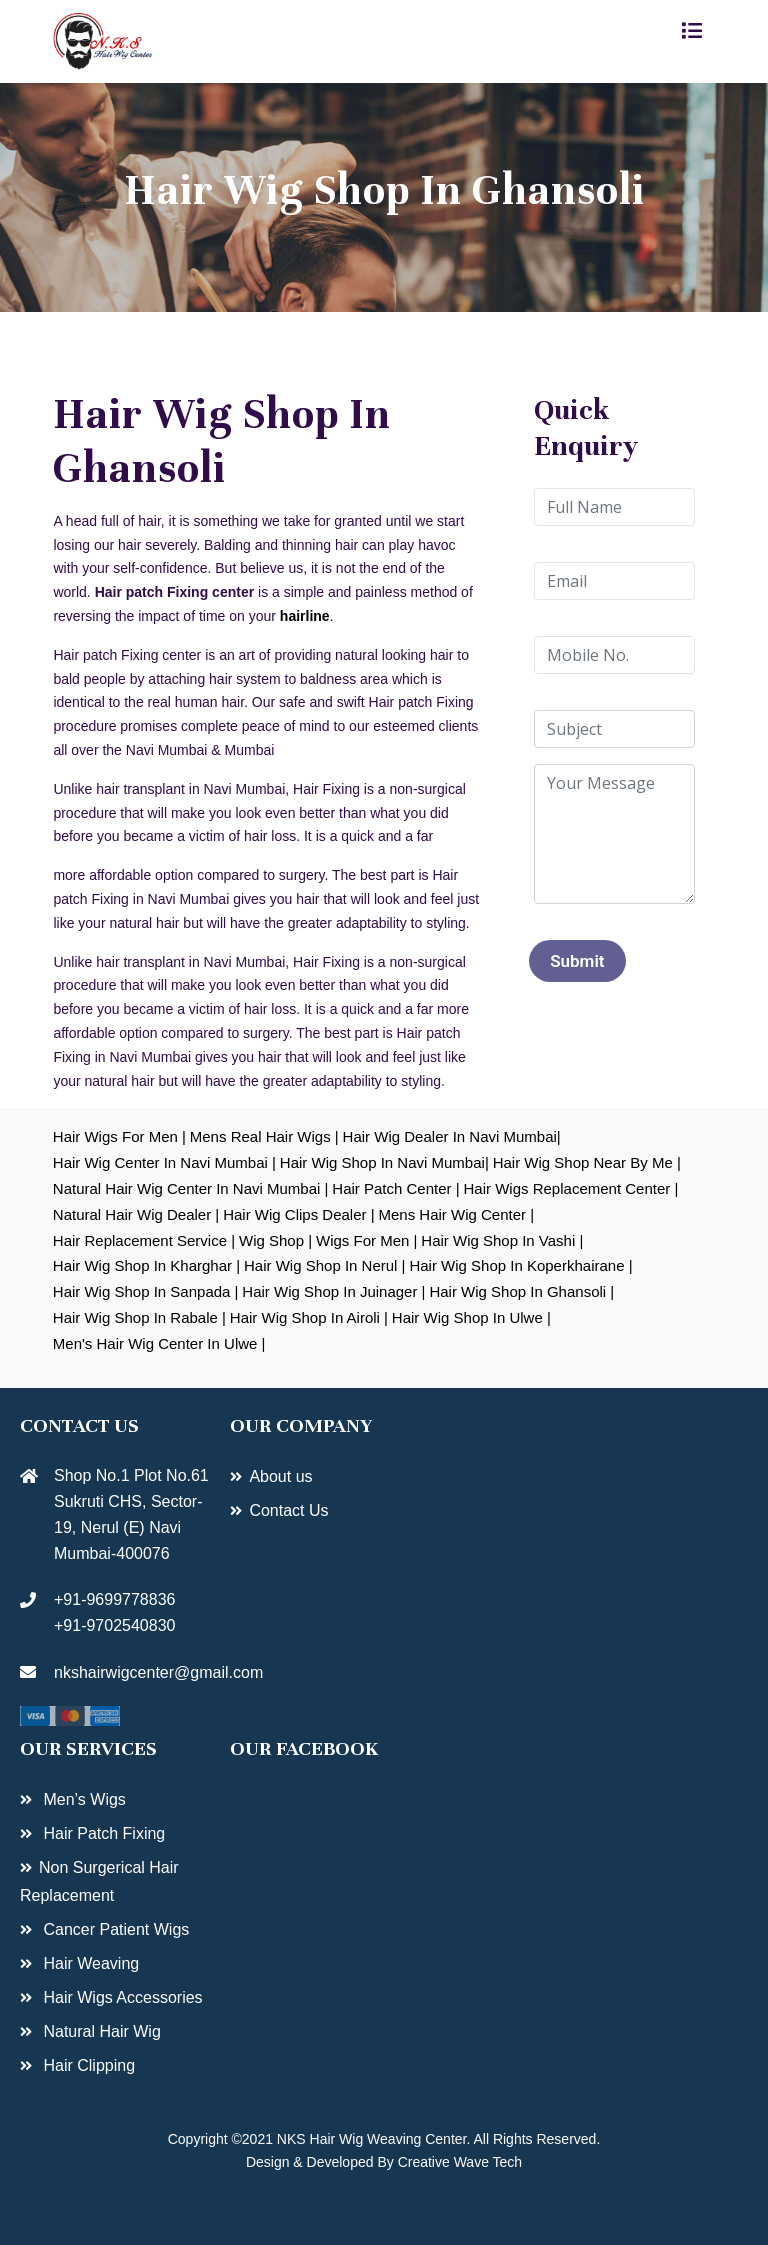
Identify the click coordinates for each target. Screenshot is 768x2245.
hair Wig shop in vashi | (502, 1240)
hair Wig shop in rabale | (139, 1317)
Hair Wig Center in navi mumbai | (164, 1162)
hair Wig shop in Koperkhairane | (520, 1265)
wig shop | (275, 1240)
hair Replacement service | (144, 1240)
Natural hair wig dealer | (136, 1214)
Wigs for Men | (366, 1240)
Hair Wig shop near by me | (587, 1162)
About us (280, 1476)
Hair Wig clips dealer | (298, 1214)
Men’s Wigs (82, 1799)
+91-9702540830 (114, 1625)
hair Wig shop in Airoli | (309, 1317)
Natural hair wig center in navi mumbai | (191, 1188)
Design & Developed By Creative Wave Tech (384, 2162)
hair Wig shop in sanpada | (146, 1291)
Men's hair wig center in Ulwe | (159, 1343)
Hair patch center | (395, 1188)
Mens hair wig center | (456, 1214)
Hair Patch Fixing (102, 1833)
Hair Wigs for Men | (119, 1136)
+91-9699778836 (114, 1599)
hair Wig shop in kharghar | (146, 1265)
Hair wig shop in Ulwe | (471, 1317)
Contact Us (288, 1510)
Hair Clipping (87, 2065)
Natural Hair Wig (100, 2031)
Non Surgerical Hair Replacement (99, 1881)
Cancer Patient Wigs (114, 1929)
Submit (577, 961)
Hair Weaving (89, 1963)
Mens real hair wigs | (264, 1136)
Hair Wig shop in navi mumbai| (384, 1162)
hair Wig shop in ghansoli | (521, 1291)
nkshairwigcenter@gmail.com (120, 1672)
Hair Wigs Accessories (121, 1997)
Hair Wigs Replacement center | (571, 1188)
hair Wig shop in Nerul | (324, 1265)
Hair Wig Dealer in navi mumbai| (452, 1136)
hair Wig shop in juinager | (333, 1291)
